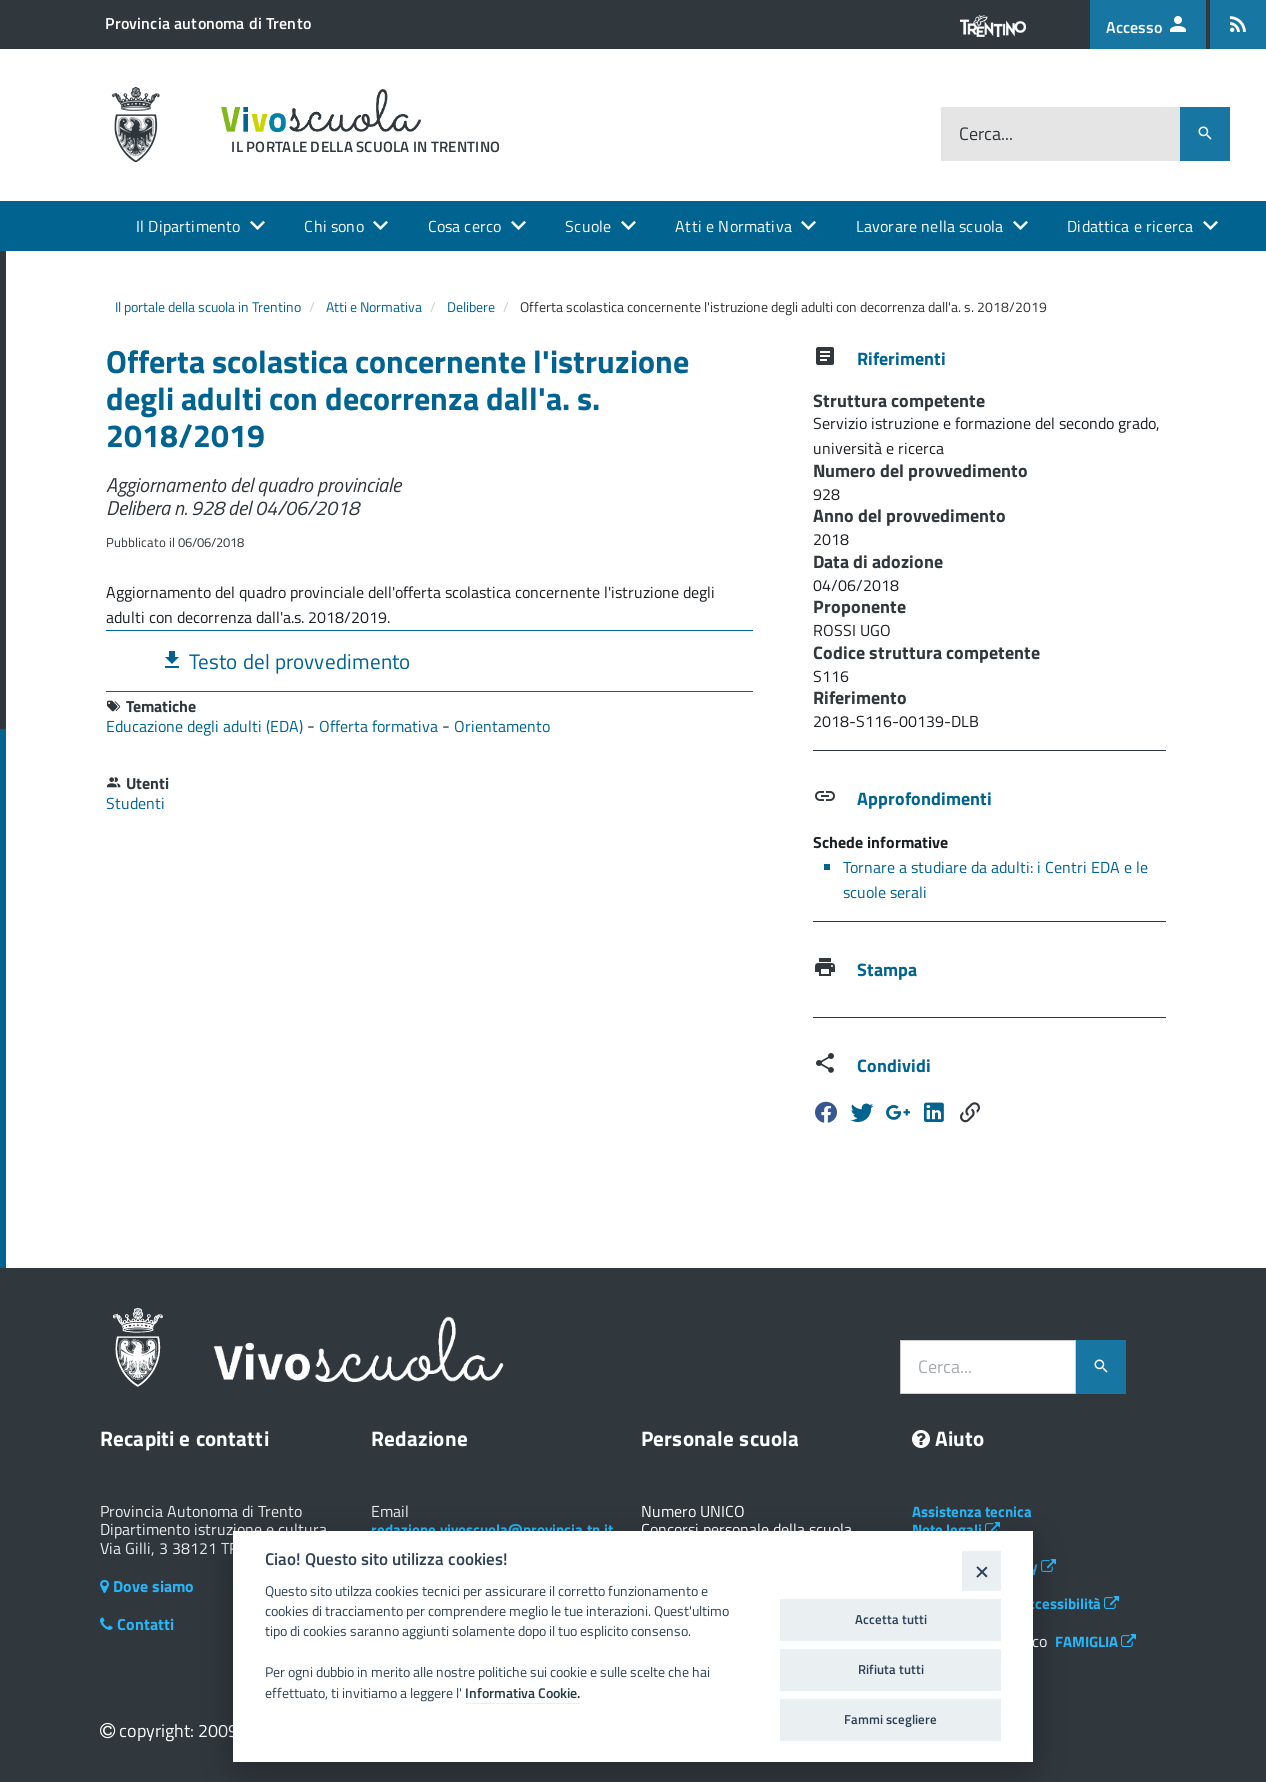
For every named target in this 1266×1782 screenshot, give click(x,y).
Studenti (135, 803)
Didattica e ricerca (1130, 226)
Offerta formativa (380, 726)
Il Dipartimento (188, 226)
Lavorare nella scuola (929, 226)
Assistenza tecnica (972, 1511)
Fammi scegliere (890, 1719)
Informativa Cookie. (522, 1693)
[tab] (429, 660)
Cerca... (986, 133)
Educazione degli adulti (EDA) (206, 726)
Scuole (588, 226)
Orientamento (502, 726)
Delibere (471, 306)
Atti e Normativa (733, 226)
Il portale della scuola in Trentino (208, 306)
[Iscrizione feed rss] (1238, 24)
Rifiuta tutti (891, 1669)
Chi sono (333, 226)
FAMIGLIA (1095, 1641)
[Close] (981, 1570)
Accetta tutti (891, 1619)
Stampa (887, 969)
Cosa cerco (465, 226)
